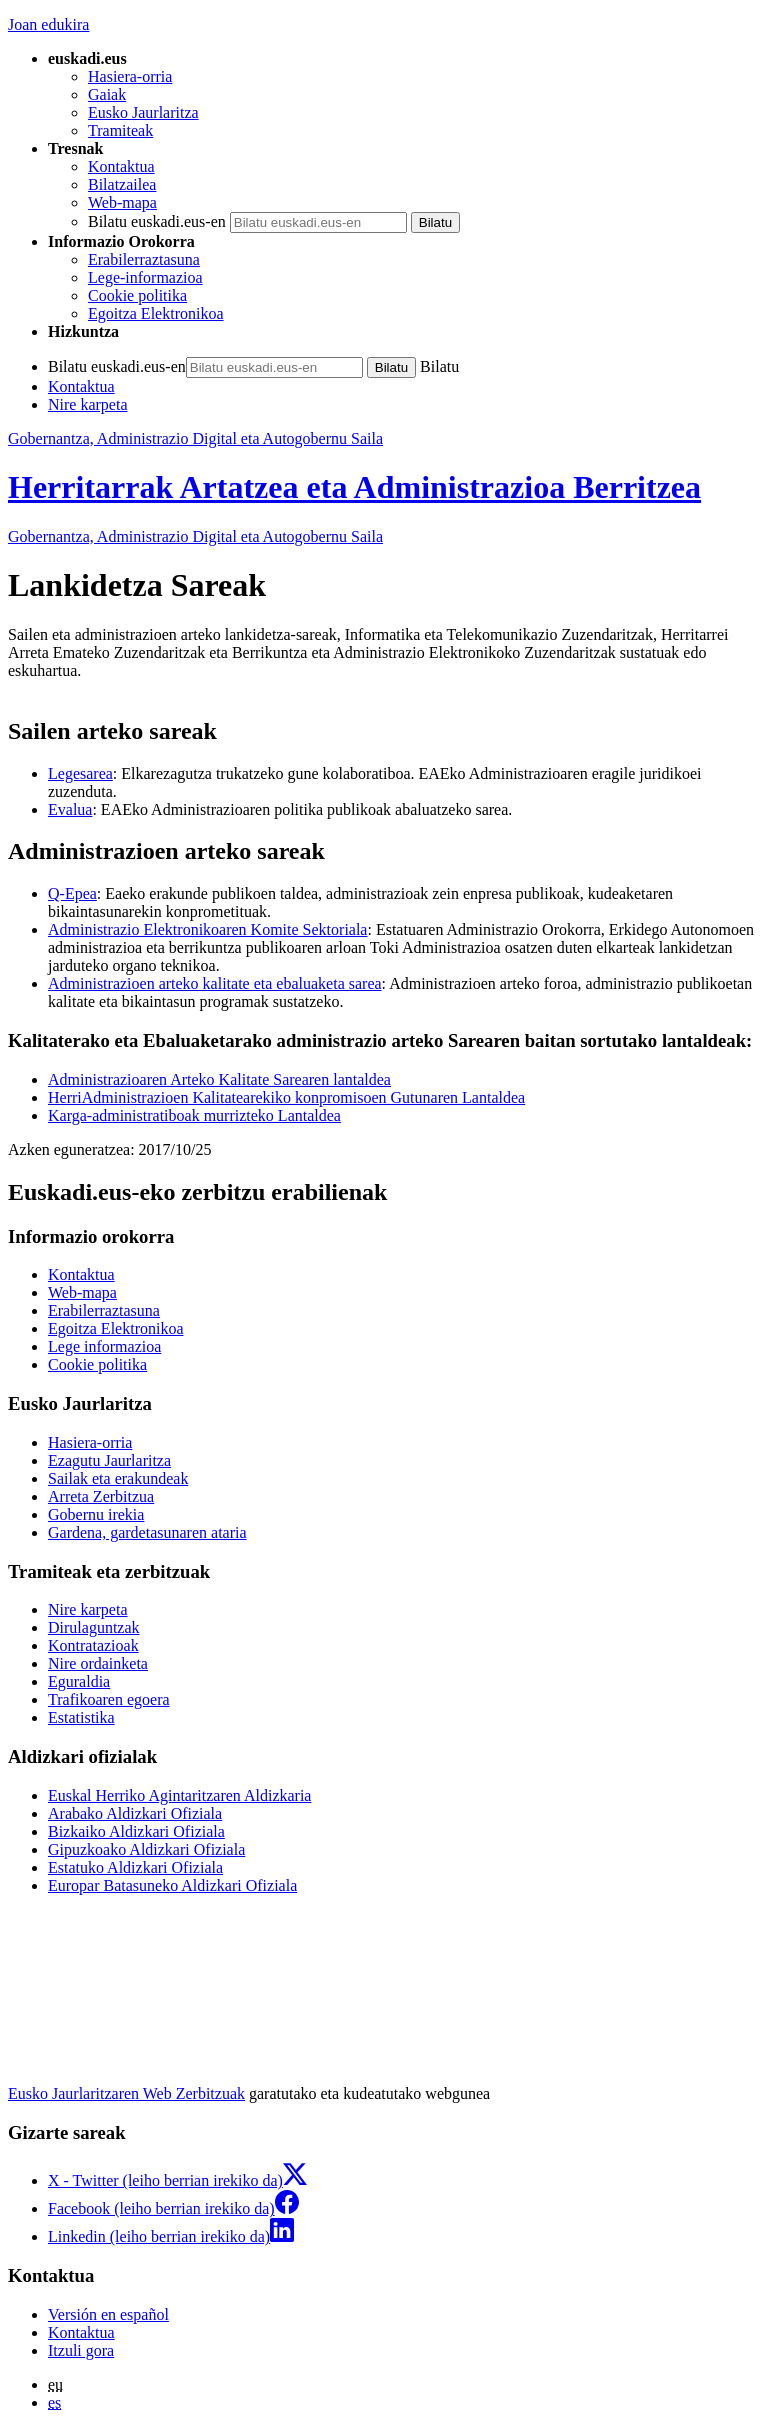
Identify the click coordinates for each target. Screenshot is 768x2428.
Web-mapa (122, 202)
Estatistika (81, 1717)
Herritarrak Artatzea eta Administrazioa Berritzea (354, 487)
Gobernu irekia (96, 1514)
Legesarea (80, 773)
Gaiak (107, 94)
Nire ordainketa (98, 1663)
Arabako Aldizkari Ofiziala (135, 1813)
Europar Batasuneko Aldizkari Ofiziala (172, 1885)
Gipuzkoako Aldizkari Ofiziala (146, 1849)
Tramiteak (120, 130)
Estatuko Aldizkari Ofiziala (135, 1867)
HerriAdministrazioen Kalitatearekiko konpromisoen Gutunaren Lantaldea (286, 1097)
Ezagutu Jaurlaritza (109, 1460)
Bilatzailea (122, 184)
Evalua (70, 809)
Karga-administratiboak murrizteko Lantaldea (194, 1115)
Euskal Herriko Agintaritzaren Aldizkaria (179, 1795)
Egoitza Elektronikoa (156, 313)
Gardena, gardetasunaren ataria (147, 1532)
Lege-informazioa (145, 277)
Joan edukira (48, 24)
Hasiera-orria (130, 76)
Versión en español (108, 2314)
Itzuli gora (81, 2350)
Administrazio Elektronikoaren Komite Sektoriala (207, 929)
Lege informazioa (104, 1346)
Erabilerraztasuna (144, 259)
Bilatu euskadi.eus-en (157, 221)
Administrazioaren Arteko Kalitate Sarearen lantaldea (219, 1079)
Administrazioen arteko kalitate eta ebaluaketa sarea (215, 983)
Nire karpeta (88, 404)
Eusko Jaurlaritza (143, 112)
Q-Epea (72, 893)
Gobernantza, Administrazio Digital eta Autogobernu (195, 536)
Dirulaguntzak (94, 1627)
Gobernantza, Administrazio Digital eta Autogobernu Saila (195, 438)
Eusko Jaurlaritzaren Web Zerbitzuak (126, 2093)
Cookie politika (137, 295)
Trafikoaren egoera (109, 1699)
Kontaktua (121, 166)
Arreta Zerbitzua (101, 1496)
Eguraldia (79, 1681)
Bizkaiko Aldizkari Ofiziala (136, 1831)
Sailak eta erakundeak (118, 1478)
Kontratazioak (93, 1645)
